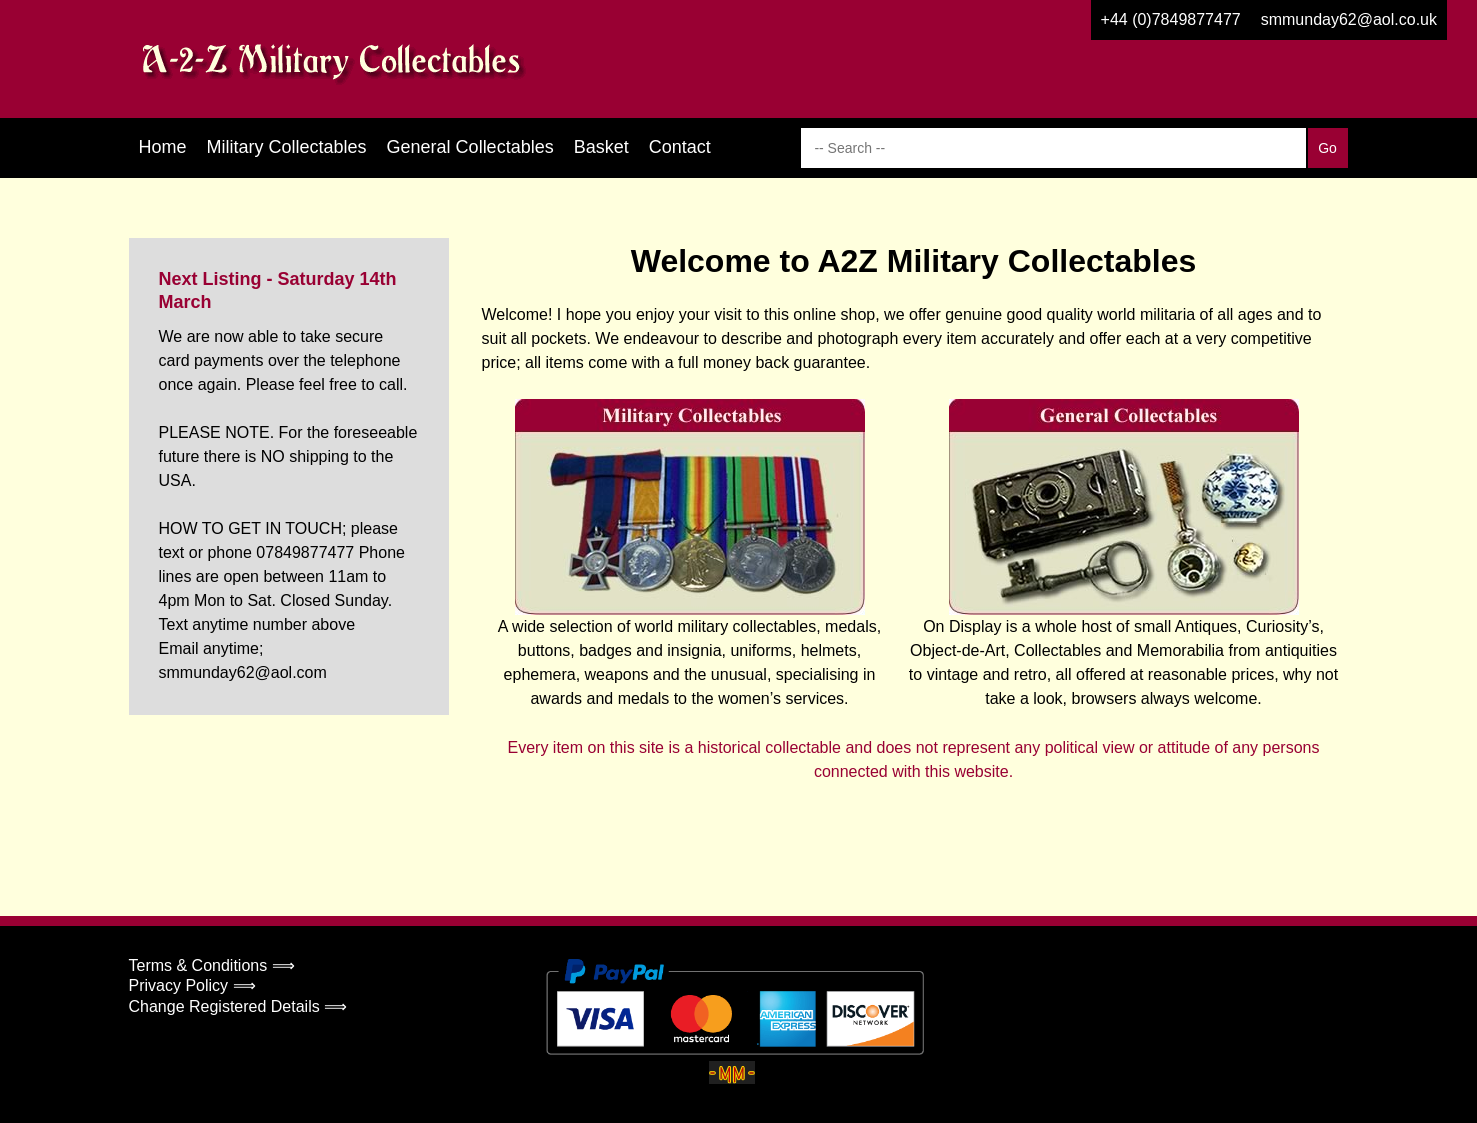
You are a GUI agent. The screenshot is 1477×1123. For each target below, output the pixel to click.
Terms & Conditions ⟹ (212, 965)
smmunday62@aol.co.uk (1349, 19)
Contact (680, 147)
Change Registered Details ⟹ (238, 1006)
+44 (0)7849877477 (1171, 19)
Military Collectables (287, 147)
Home (163, 147)
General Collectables (470, 147)
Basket (601, 147)
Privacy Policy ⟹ (192, 985)
